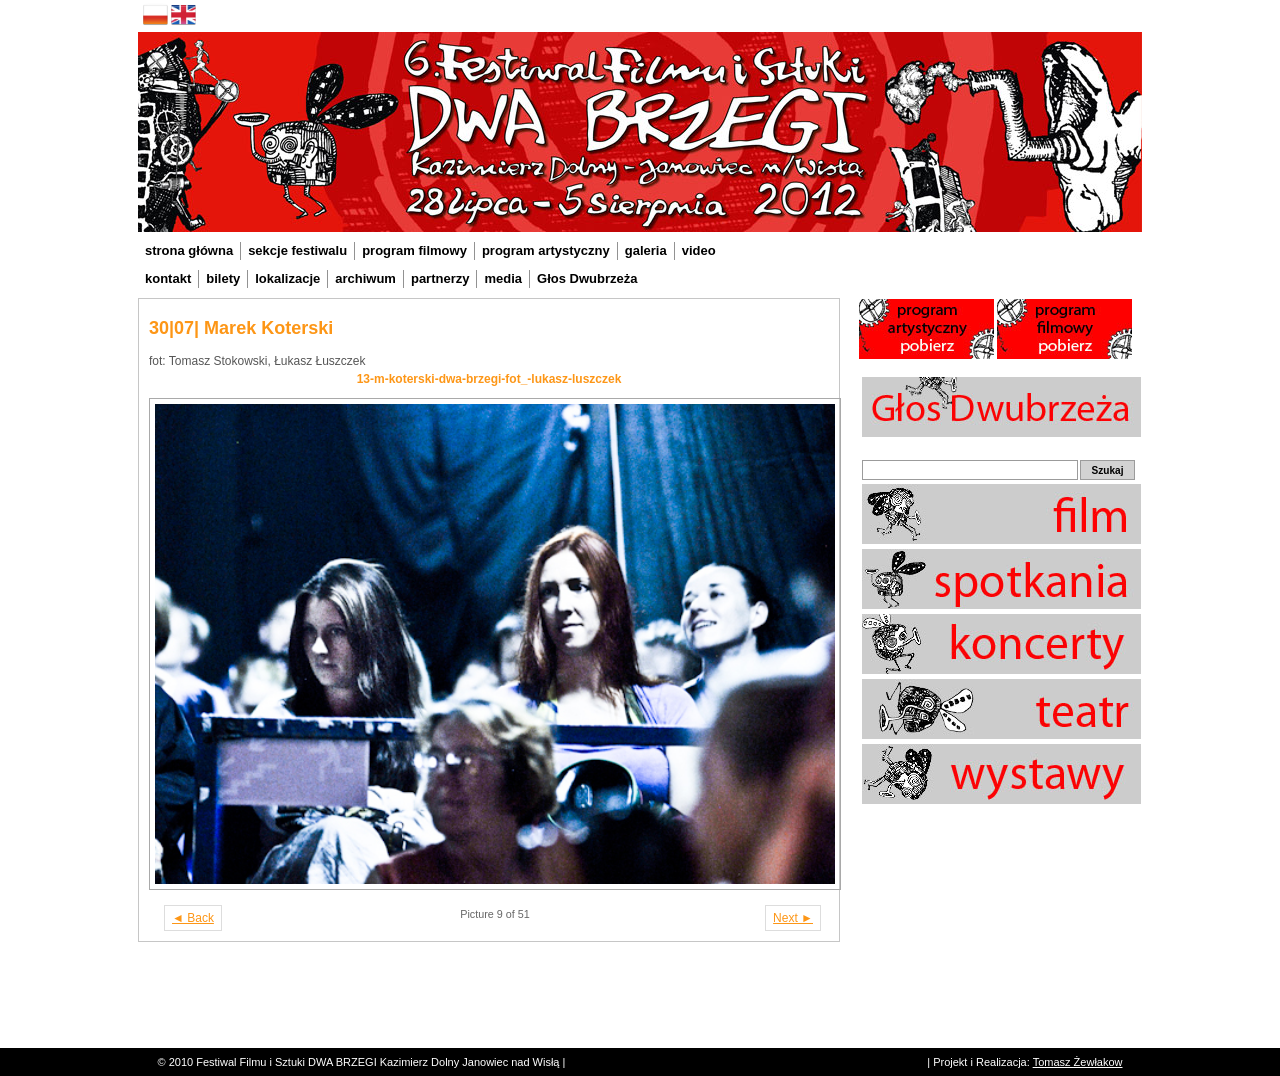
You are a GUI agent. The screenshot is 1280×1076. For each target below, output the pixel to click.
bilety (223, 278)
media (503, 278)
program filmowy (414, 250)
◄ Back (193, 918)
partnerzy (440, 278)
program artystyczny (546, 250)
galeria (646, 250)
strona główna (189, 250)
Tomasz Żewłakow (1078, 1062)
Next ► (793, 918)
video (699, 250)
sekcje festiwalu (297, 250)
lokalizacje (287, 278)
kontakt (168, 278)
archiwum (365, 278)
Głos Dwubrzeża (587, 278)
